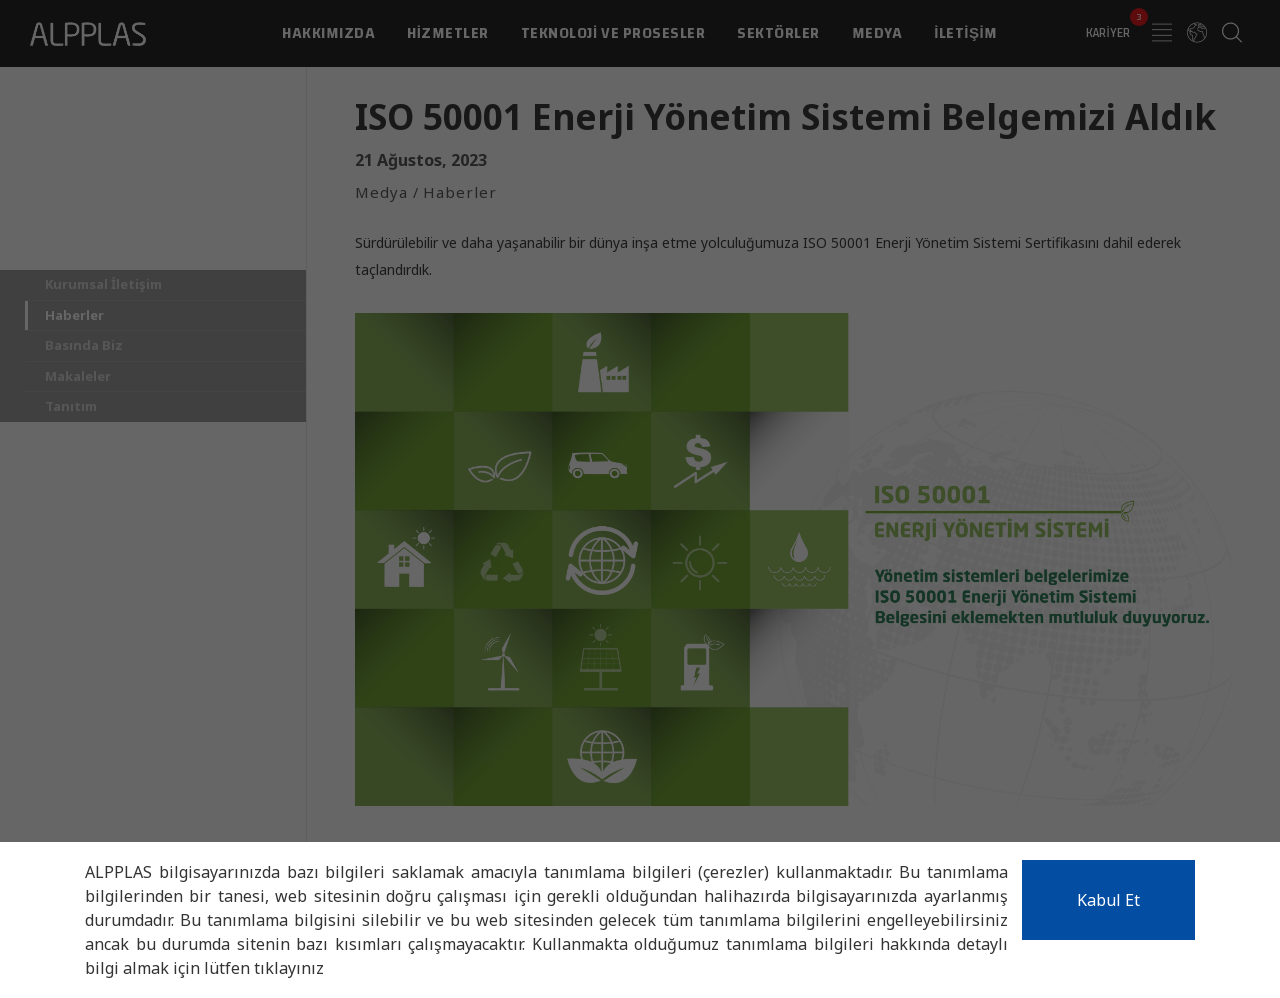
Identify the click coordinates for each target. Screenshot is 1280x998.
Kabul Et (1108, 900)
